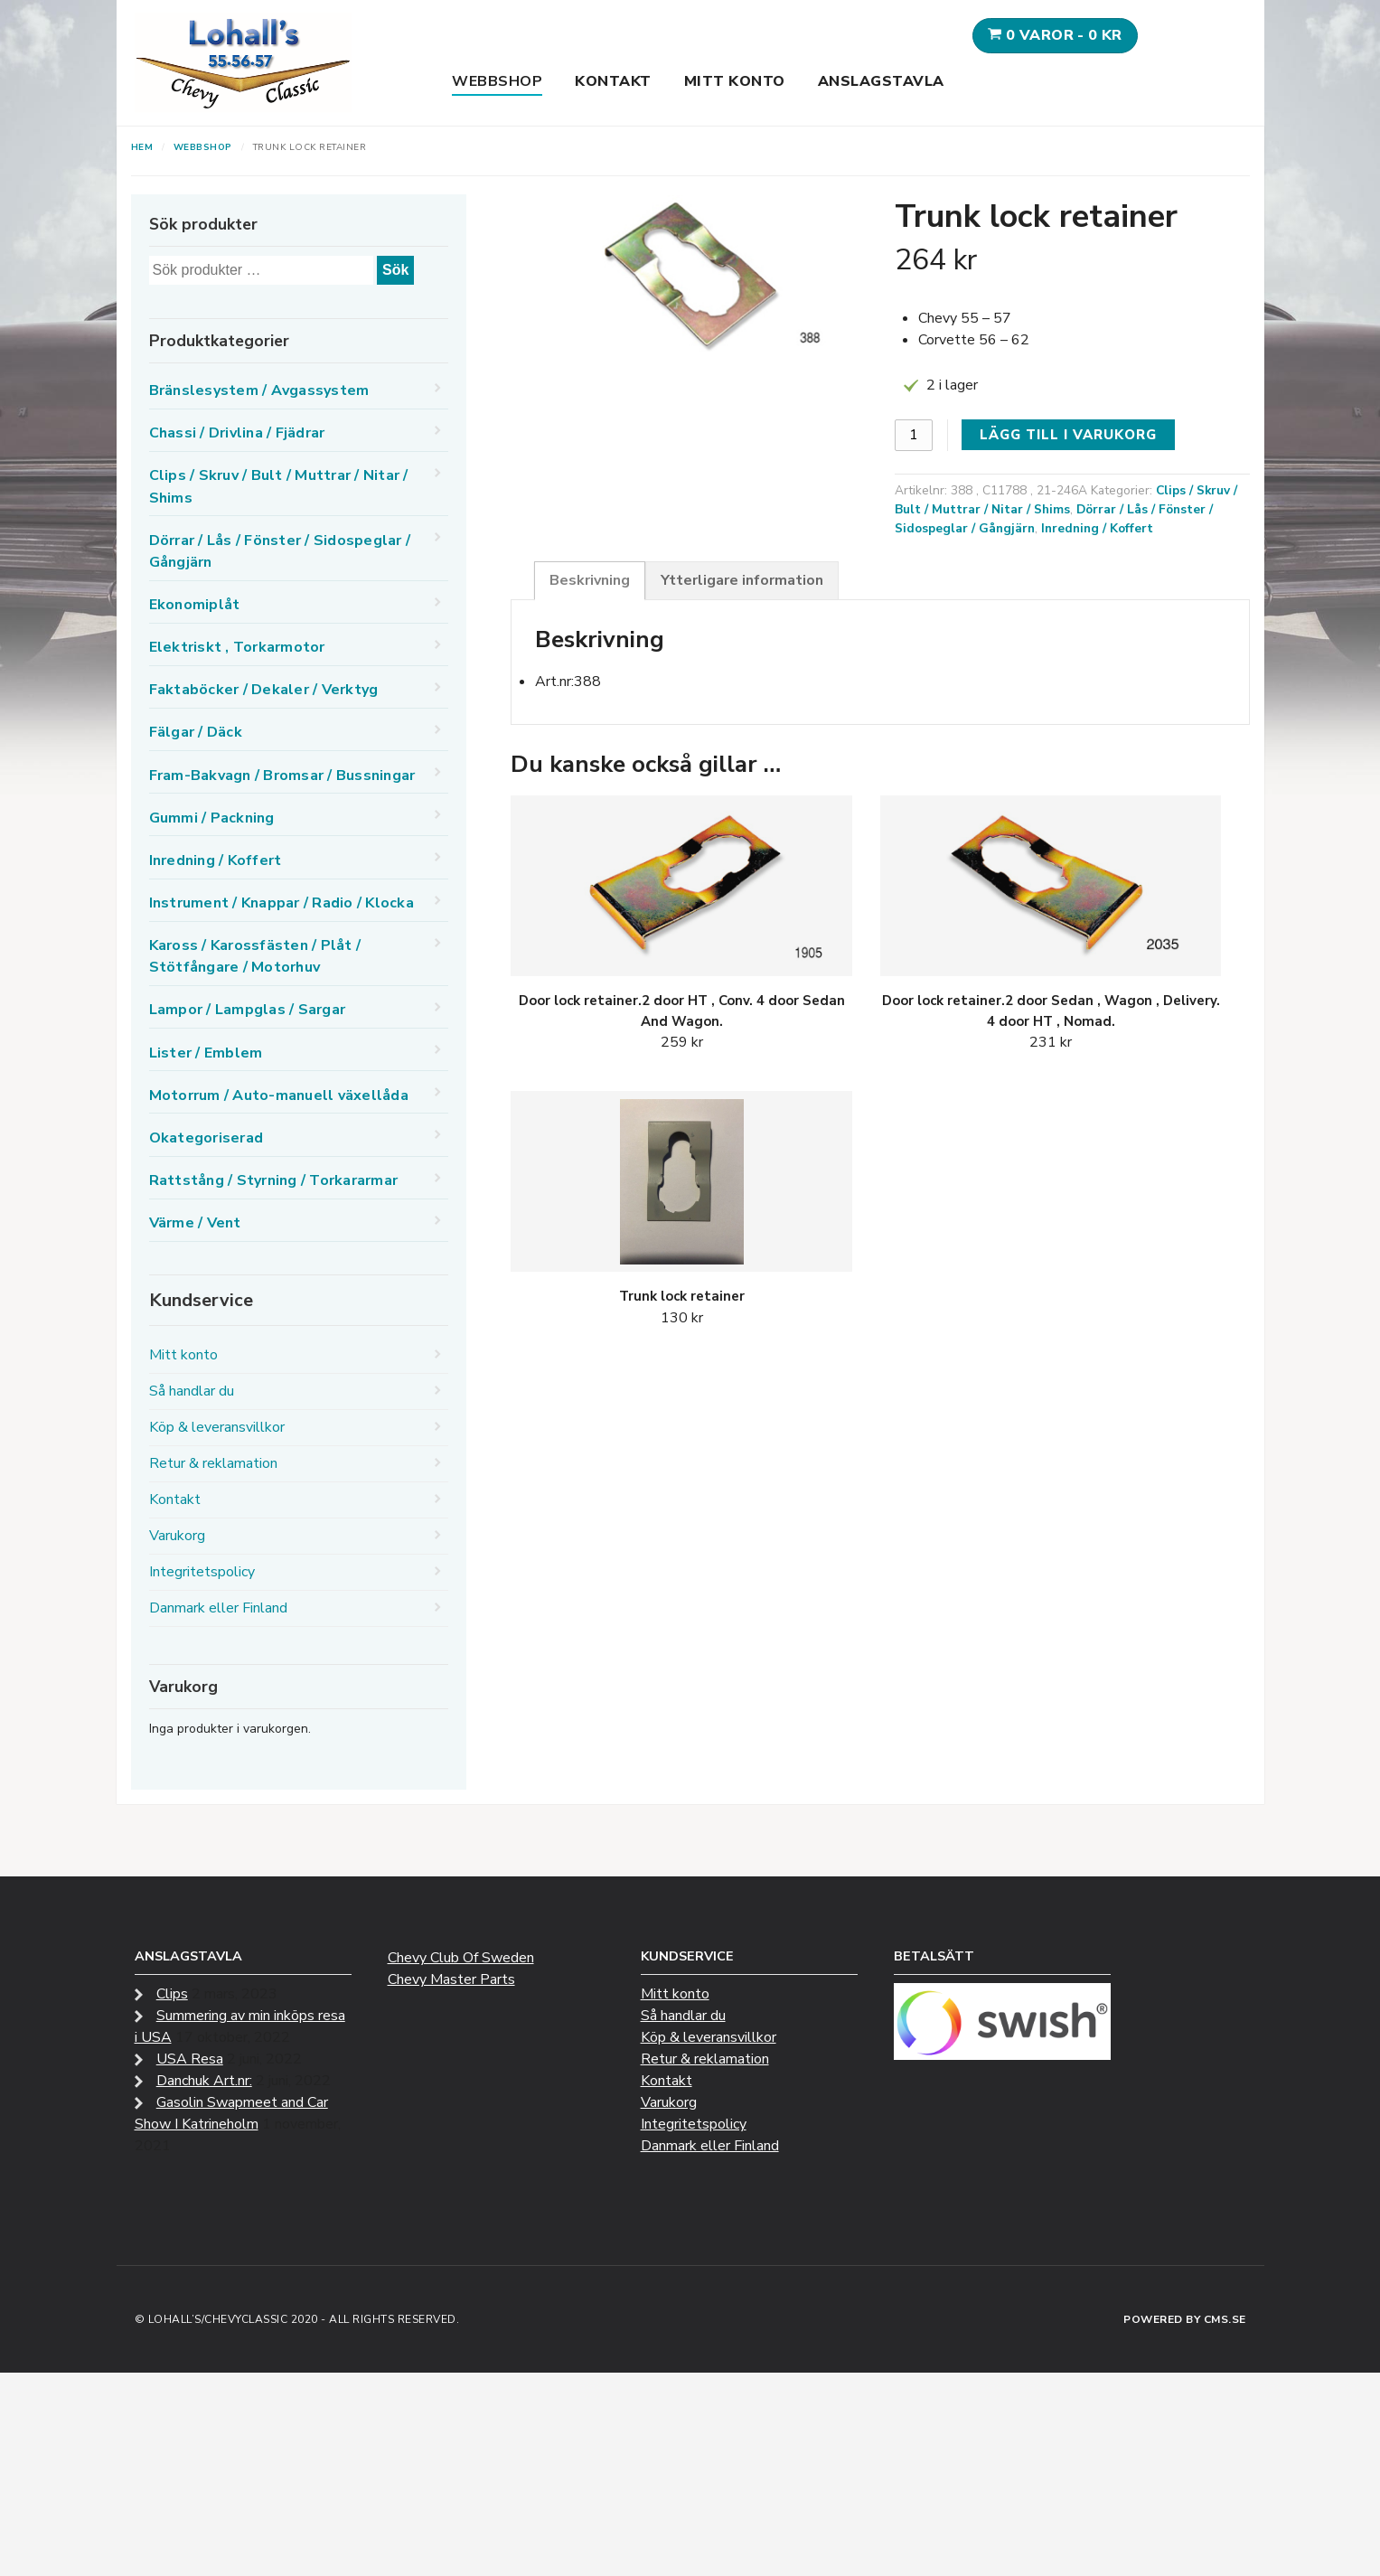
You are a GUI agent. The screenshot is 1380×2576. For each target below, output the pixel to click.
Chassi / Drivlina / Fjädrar (237, 433)
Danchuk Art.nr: (204, 2081)
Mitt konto (734, 81)
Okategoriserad (206, 1138)
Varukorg (177, 1536)
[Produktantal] (914, 435)
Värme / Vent (195, 1223)
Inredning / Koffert (1097, 528)
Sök (395, 269)
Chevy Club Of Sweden (461, 1958)
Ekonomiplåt (194, 605)
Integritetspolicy (202, 1572)
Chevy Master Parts (451, 1979)
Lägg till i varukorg (1068, 435)
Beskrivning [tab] (589, 580)
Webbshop (497, 81)
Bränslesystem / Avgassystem (259, 390)
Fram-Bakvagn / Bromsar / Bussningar (282, 775)
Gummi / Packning (212, 818)
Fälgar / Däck (195, 732)
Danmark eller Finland (218, 1608)
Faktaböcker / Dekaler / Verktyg (264, 690)
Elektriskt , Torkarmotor (237, 647)
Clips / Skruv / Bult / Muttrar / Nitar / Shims (1066, 500)
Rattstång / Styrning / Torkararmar (274, 1180)
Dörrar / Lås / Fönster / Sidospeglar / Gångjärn (280, 551)
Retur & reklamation (213, 1463)
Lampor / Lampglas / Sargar (247, 1010)
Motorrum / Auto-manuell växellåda (278, 1095)
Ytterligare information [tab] (742, 580)
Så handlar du (191, 1391)
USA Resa (189, 2059)
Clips (172, 1994)
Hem (142, 147)
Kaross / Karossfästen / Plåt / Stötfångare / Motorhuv (255, 956)
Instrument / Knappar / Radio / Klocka (281, 903)
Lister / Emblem (206, 1053)
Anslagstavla (881, 81)
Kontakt (613, 81)
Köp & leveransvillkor (217, 1427)
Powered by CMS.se (1184, 2319)
